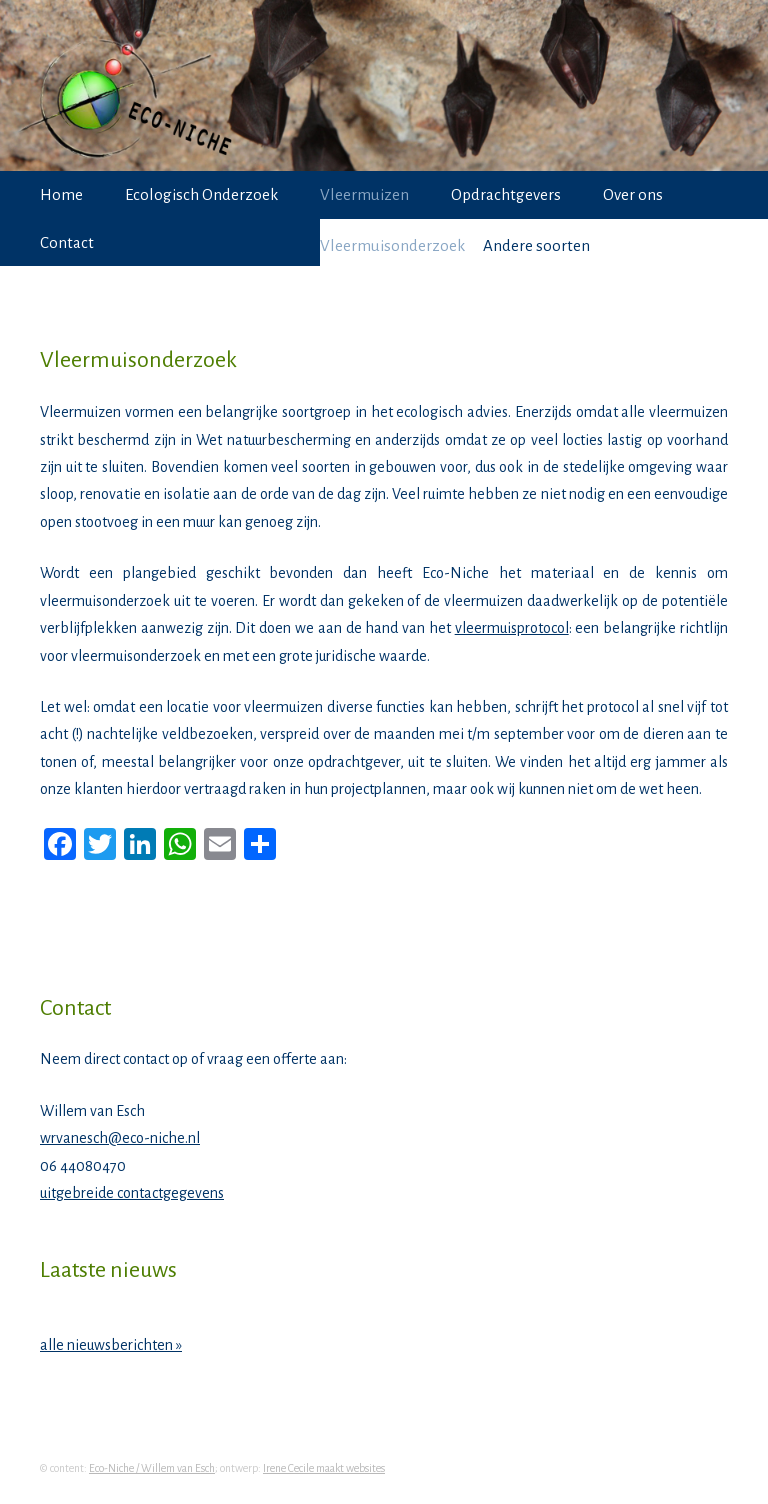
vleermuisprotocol (512, 628)
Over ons (633, 194)
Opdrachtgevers (506, 194)
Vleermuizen (364, 194)
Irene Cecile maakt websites (324, 1468)
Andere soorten (536, 245)
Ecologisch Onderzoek (201, 194)
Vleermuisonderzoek (392, 245)
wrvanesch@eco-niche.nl (120, 1138)
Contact (67, 242)
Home (61, 194)
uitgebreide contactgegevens (132, 1193)
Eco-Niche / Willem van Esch (152, 1468)
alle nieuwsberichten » (111, 1345)
